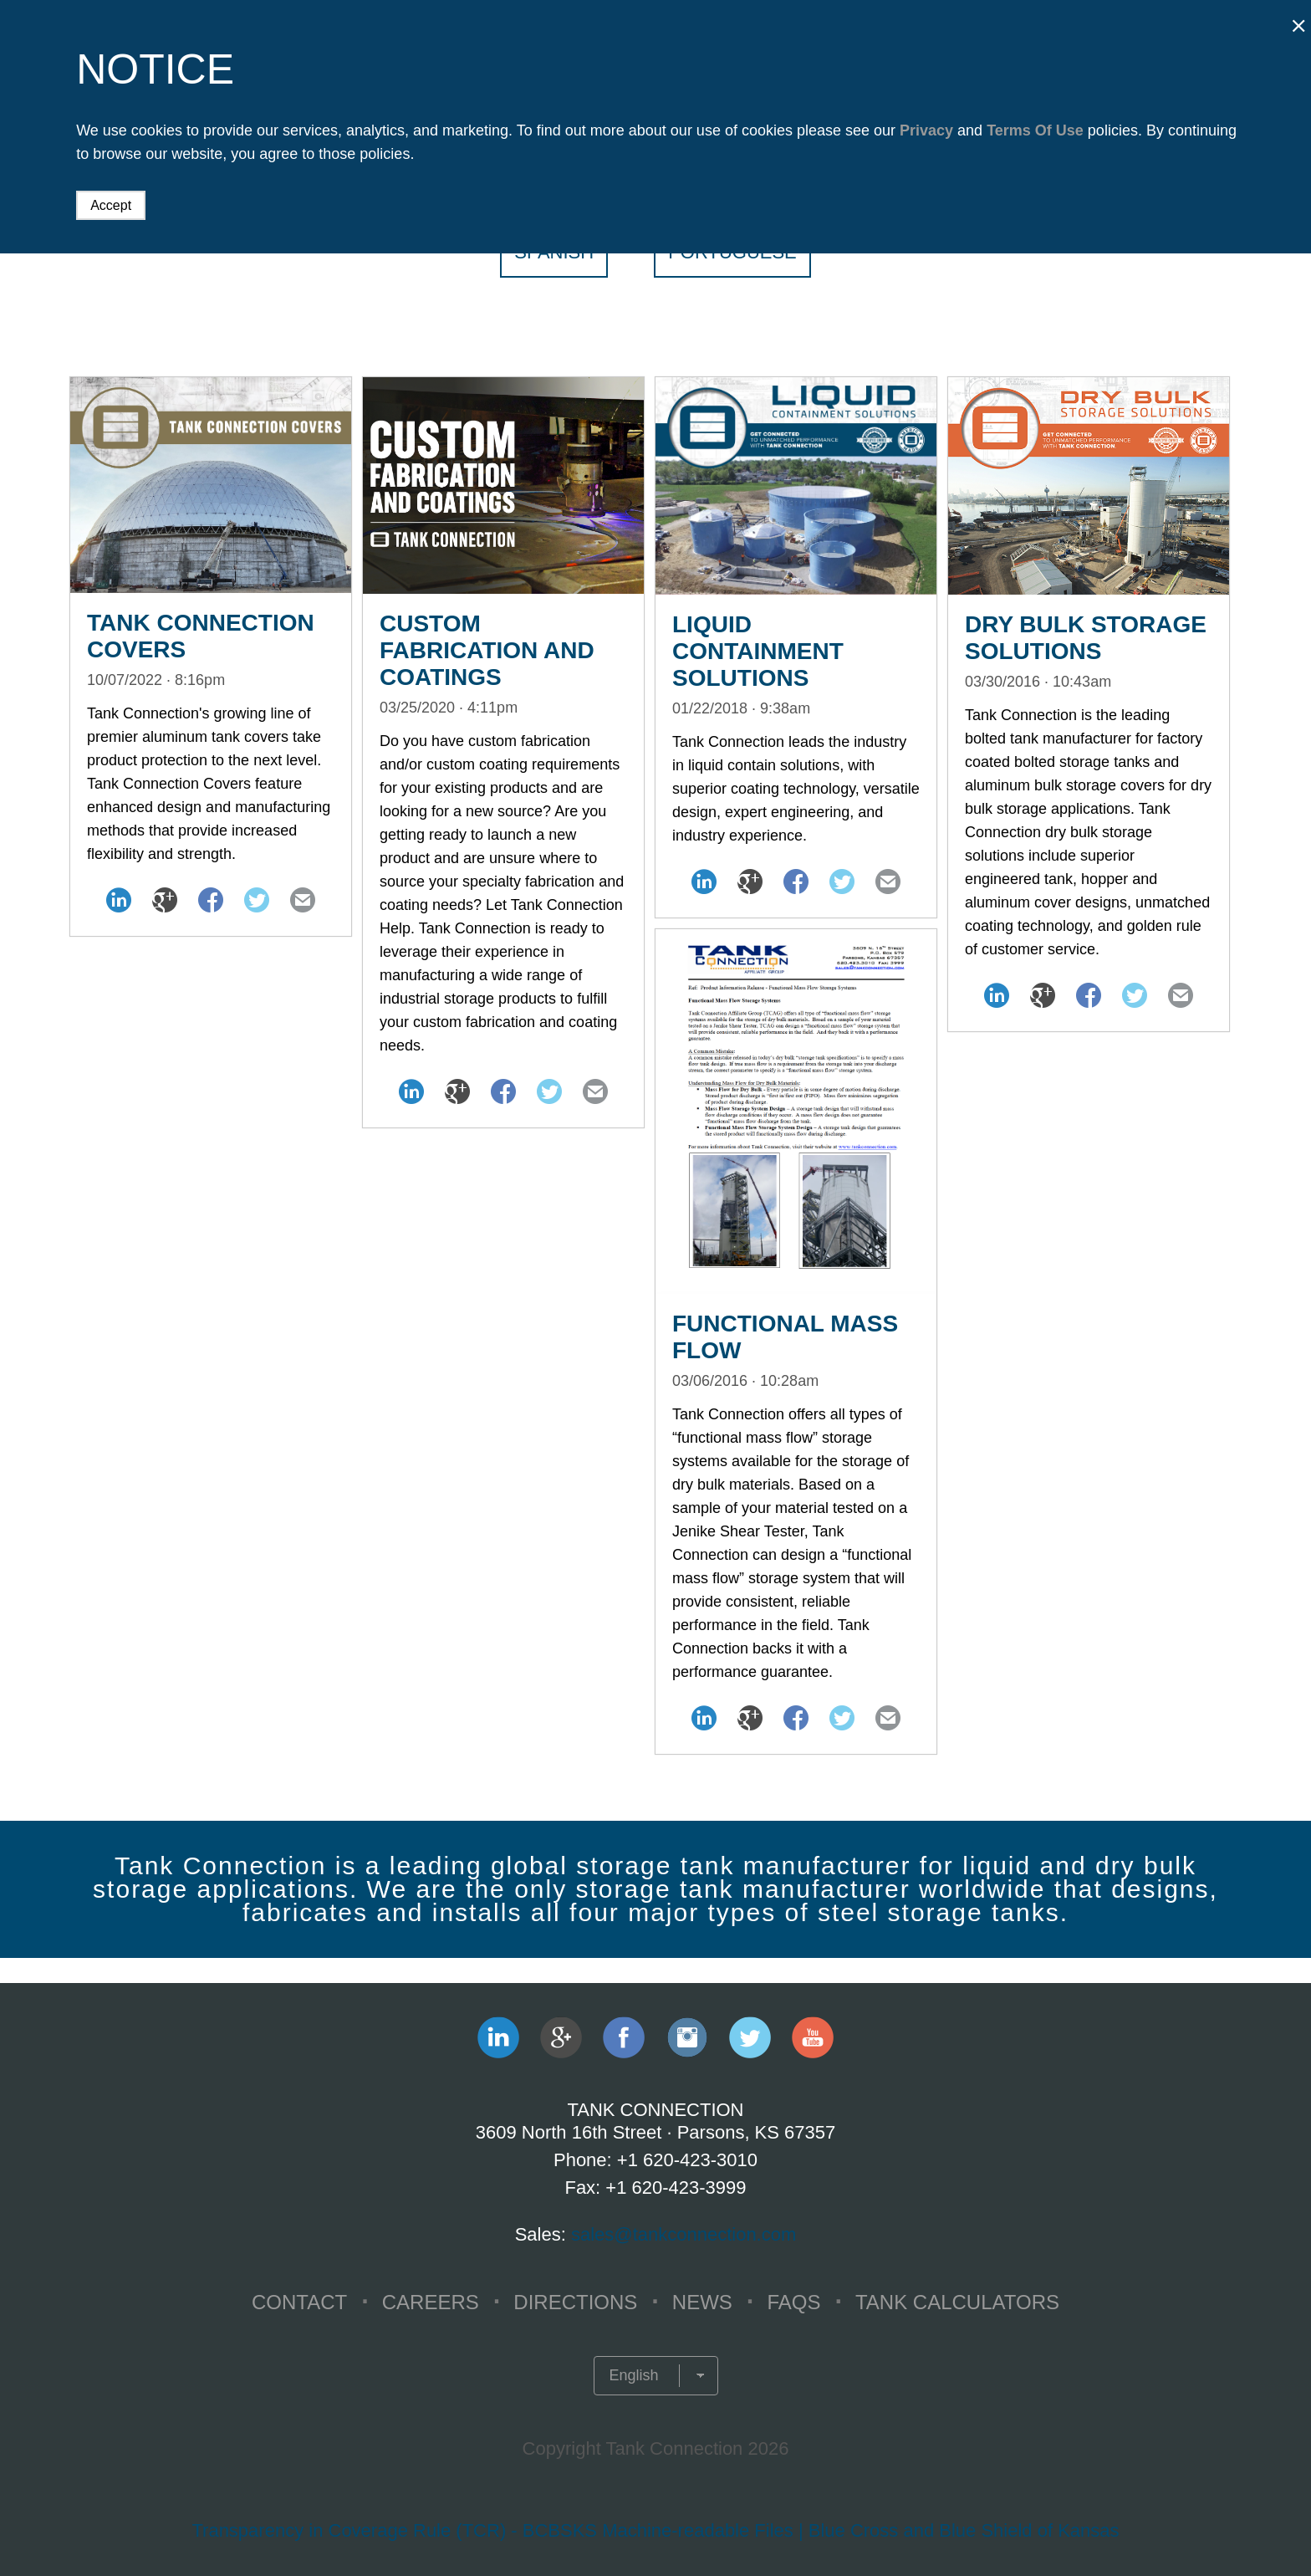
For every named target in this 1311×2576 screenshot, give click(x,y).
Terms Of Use (1035, 130)
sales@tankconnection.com (683, 2234)
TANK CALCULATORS (957, 2302)
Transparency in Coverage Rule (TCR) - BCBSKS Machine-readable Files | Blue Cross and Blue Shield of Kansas (655, 2530)
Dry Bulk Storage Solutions (1085, 637)
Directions (575, 2302)
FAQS (793, 2302)
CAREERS (430, 2302)
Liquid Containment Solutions (758, 651)
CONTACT (299, 2302)
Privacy (926, 130)
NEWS (702, 2302)
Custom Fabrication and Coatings (487, 650)
